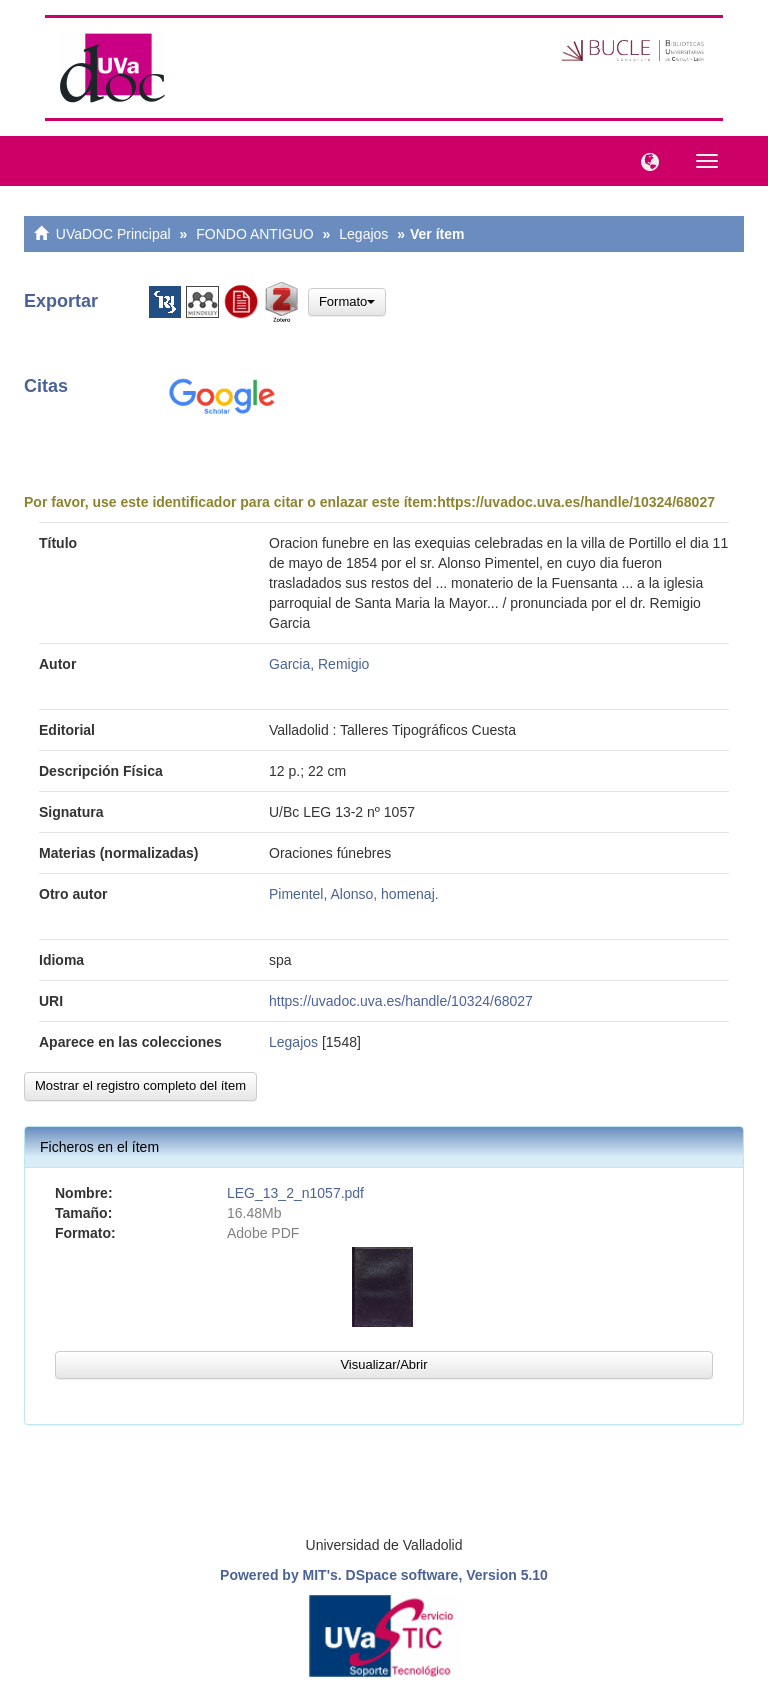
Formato (347, 301)
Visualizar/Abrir (383, 1364)
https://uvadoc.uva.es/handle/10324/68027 (576, 502)
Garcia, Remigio (319, 664)
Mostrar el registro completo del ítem (140, 1085)
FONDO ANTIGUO (254, 234)
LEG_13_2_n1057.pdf (295, 1193)
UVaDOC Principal (113, 234)
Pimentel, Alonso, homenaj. (354, 894)
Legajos (363, 234)
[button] (645, 160)
